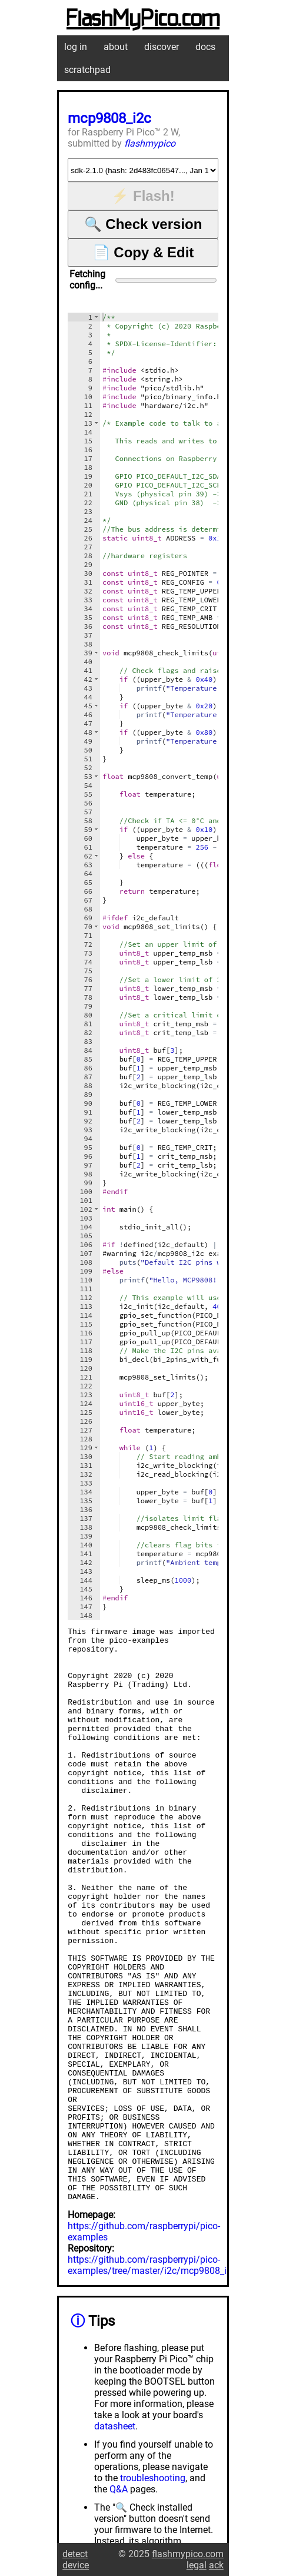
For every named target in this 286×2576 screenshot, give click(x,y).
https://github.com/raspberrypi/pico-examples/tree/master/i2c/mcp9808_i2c (152, 2380)
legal (197, 2565)
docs (205, 46)
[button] (96, 317)
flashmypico (149, 143)
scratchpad (87, 69)
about (116, 46)
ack (216, 2565)
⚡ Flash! (142, 196)
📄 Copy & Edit (143, 252)
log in (75, 46)
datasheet (114, 2541)
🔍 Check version (143, 224)
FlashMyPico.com (143, 19)
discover (161, 46)
